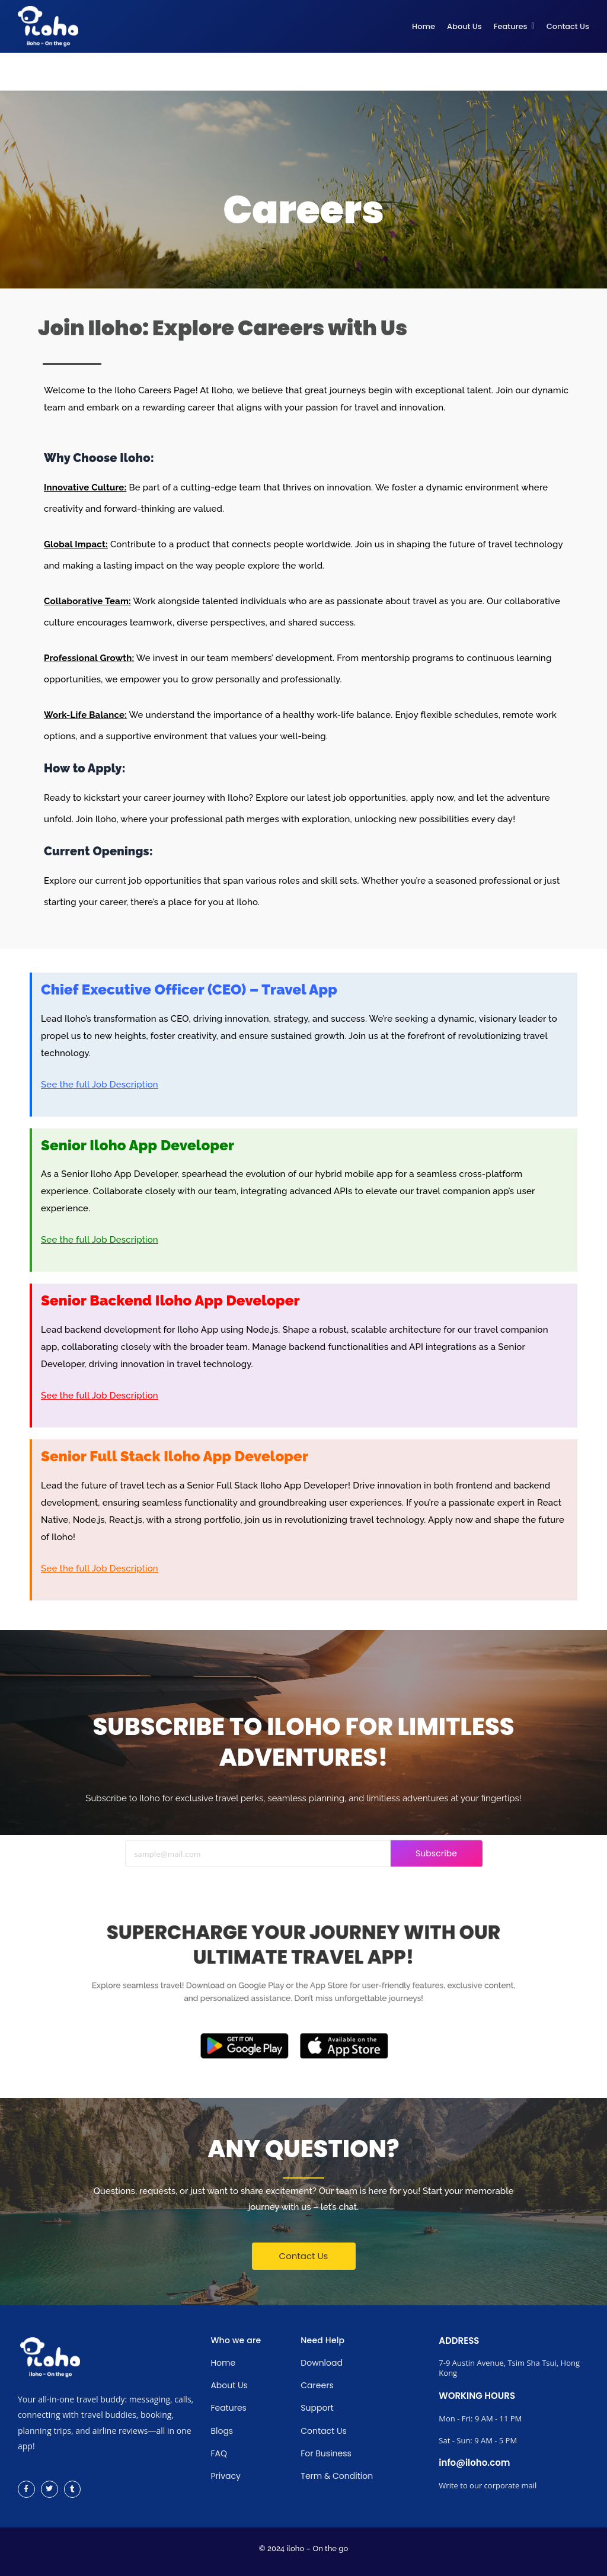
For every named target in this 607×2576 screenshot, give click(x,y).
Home (222, 2363)
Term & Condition (337, 2476)
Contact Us (323, 2431)
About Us (228, 2385)
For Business (326, 2453)
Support (317, 2408)
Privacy (225, 2476)
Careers (317, 2385)
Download (322, 2363)
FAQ (218, 2453)
